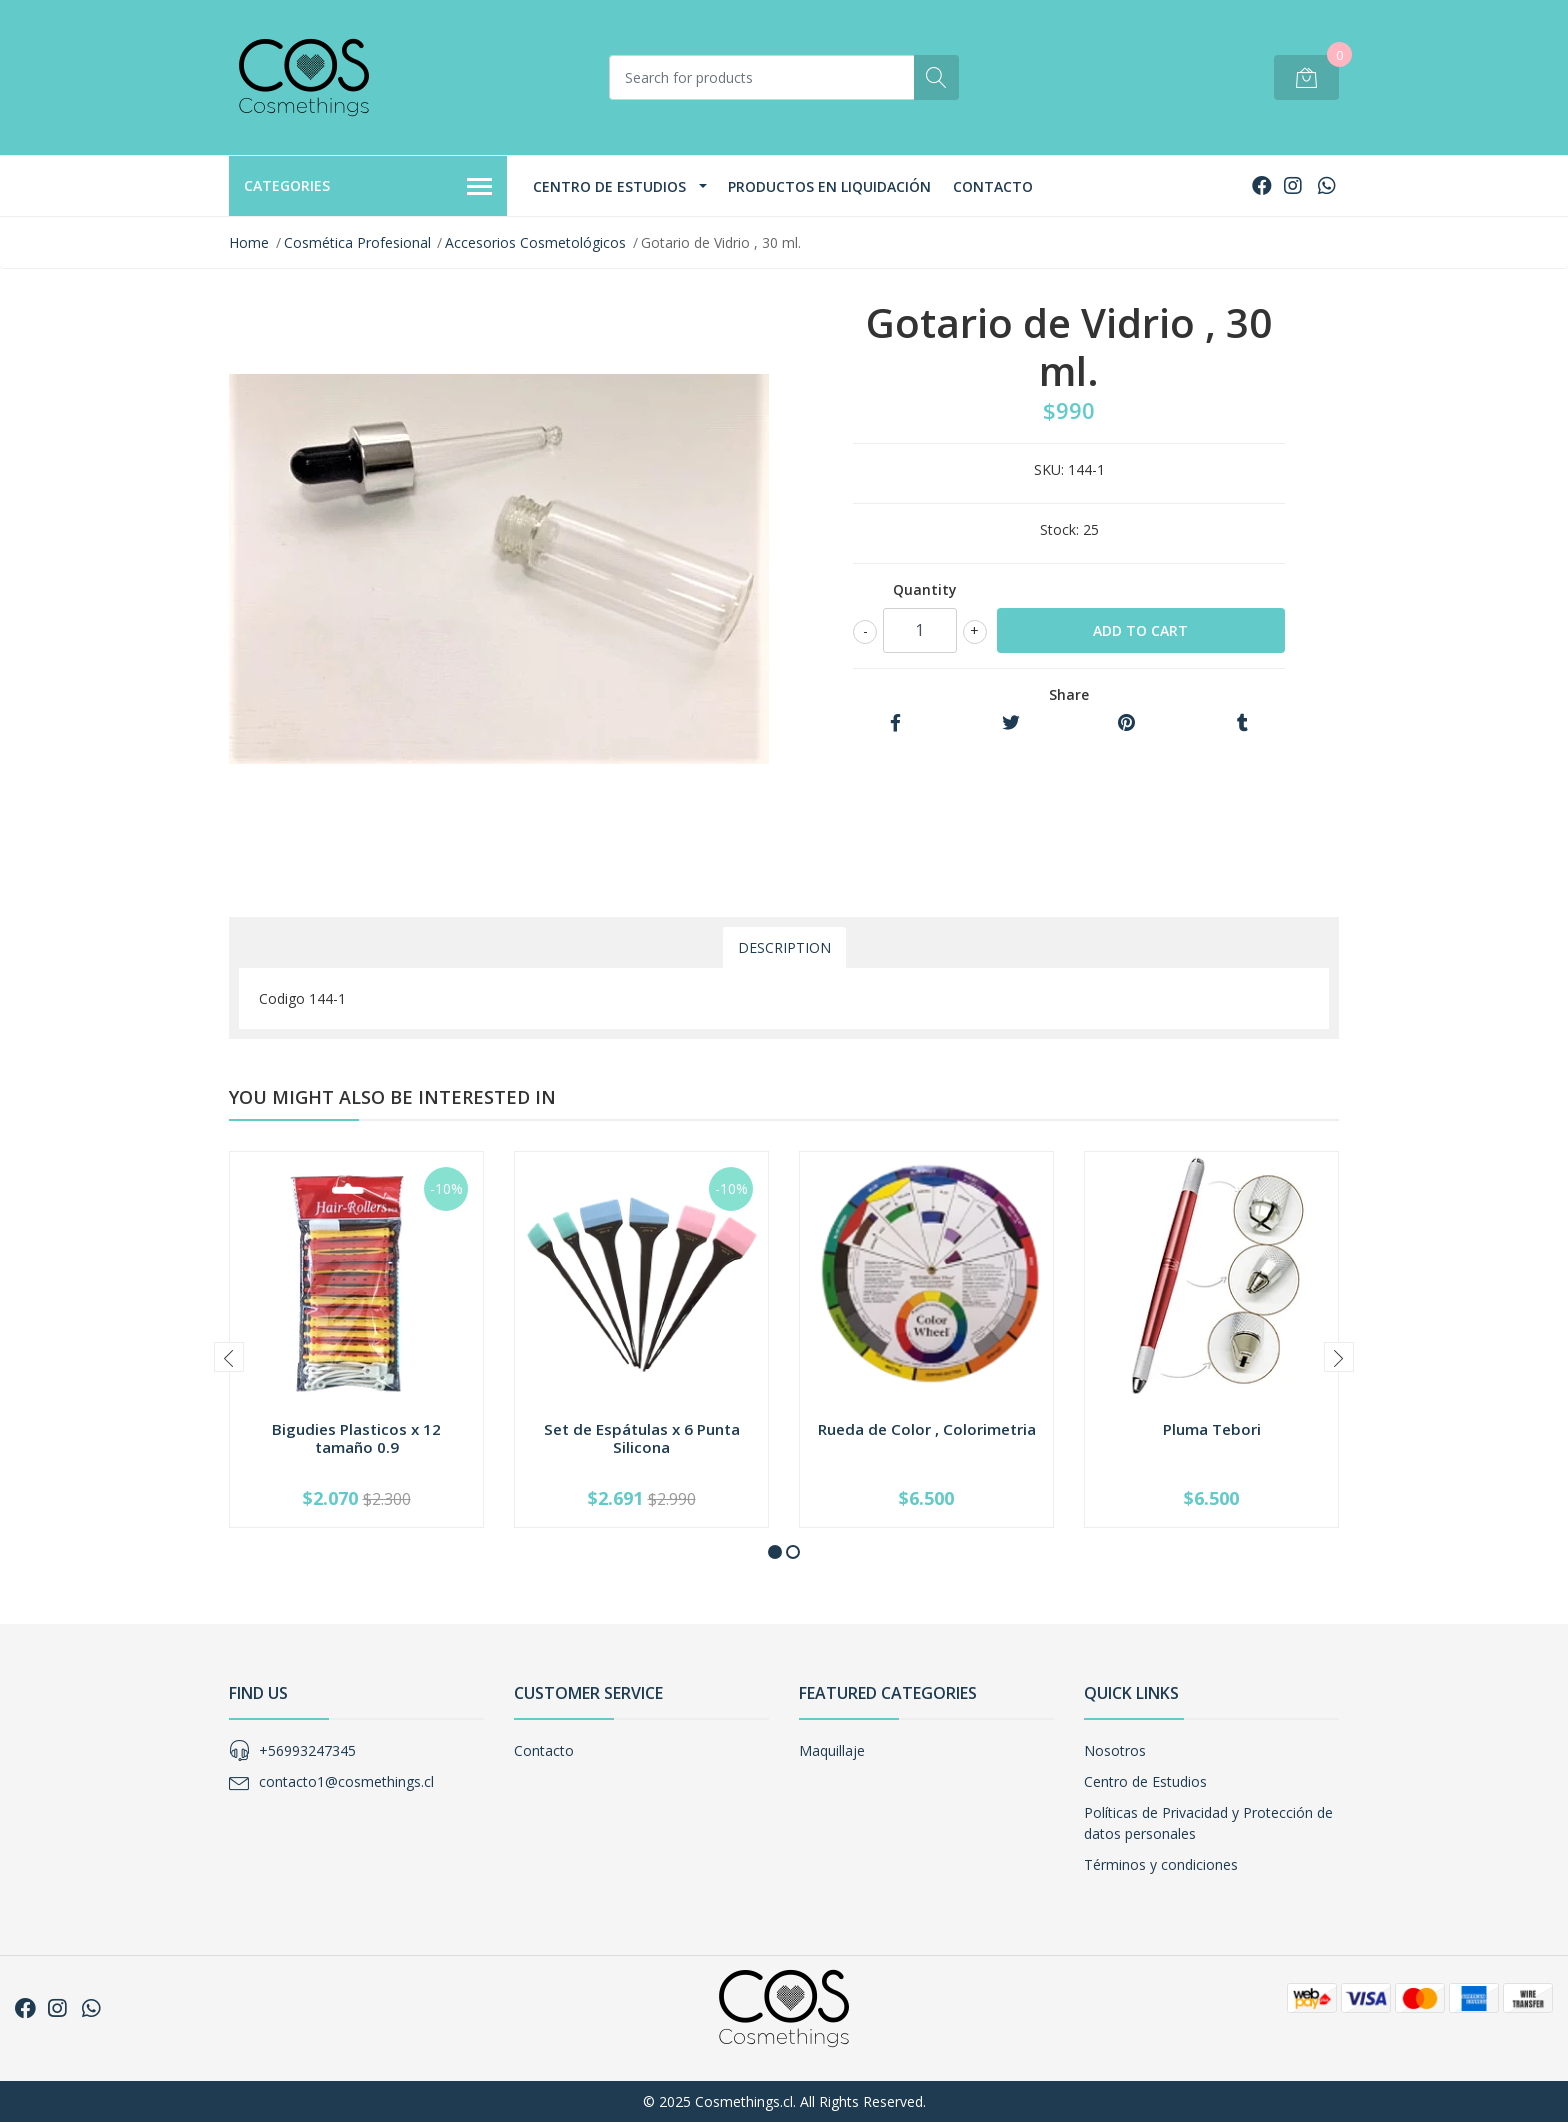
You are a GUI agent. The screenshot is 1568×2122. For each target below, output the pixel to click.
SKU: (1049, 469)
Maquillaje (832, 1750)
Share (1069, 694)
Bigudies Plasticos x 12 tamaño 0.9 (356, 1438)
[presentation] (229, 1357)
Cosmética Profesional (357, 242)
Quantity (925, 589)
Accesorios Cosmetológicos (535, 242)
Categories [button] (368, 187)
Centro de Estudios (609, 186)
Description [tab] (784, 947)
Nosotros (1115, 1750)
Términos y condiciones (1161, 1864)
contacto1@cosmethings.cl (346, 1781)
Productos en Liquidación (829, 186)
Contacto (993, 186)
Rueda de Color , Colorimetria (927, 1429)
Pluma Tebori (1212, 1429)
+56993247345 (307, 1750)
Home (249, 242)
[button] (775, 1552)
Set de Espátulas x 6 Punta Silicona (642, 1438)
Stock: (1059, 529)
